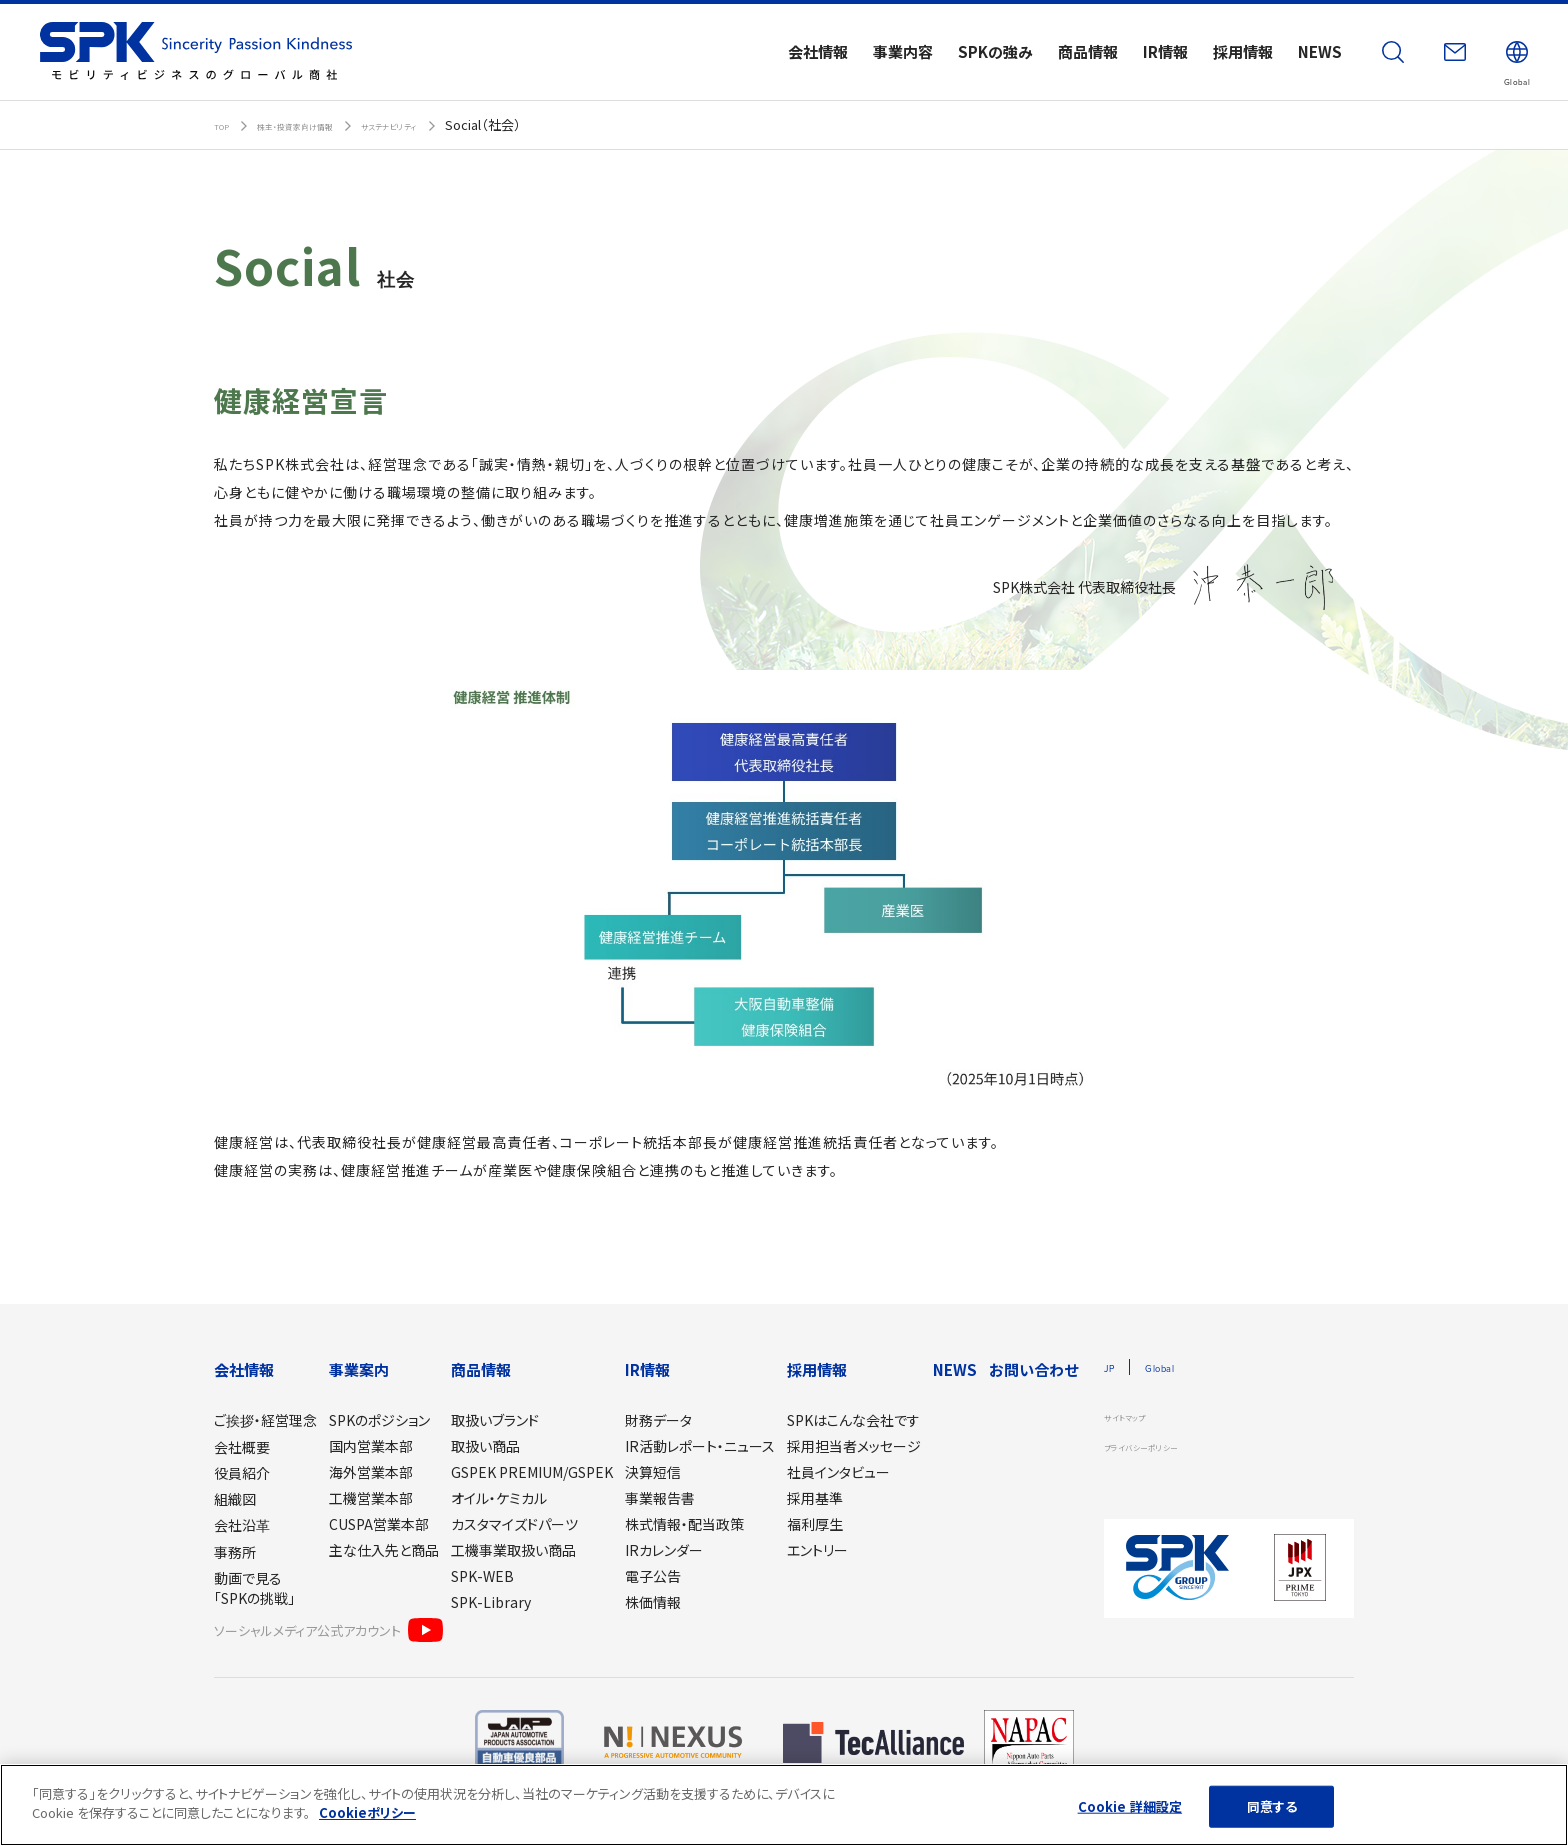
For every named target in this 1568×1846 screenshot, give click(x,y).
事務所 (235, 1552)
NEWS (955, 1369)
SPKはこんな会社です (853, 1420)
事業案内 (359, 1369)
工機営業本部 (371, 1498)
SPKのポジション (379, 1420)
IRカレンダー (664, 1550)
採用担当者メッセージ (854, 1446)
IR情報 (647, 1369)
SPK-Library (491, 1602)
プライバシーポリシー (1164, 1449)
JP (1113, 1369)
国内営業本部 (371, 1446)
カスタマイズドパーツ (514, 1524)
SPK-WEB (482, 1576)
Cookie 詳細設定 (1130, 1806)
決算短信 (653, 1472)
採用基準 (815, 1498)
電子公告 (653, 1576)
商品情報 (481, 1369)
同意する (1272, 1806)
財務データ (658, 1420)
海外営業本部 (371, 1472)
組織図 (235, 1499)
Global (1179, 1369)
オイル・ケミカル (499, 1498)
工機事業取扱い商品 (513, 1550)
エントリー (817, 1550)
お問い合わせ (1033, 1369)
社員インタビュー (838, 1472)
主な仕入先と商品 (384, 1550)
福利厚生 (815, 1524)
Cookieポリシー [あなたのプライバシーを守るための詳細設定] (367, 1812)
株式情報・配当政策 (684, 1524)
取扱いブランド (495, 1420)
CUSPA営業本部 (379, 1524)
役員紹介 (242, 1473)
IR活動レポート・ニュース (700, 1446)
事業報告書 (660, 1498)
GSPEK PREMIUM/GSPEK (532, 1472)
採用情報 (817, 1369)
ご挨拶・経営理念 (265, 1420)
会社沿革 (242, 1525)
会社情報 (244, 1369)
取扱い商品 (485, 1446)
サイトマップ (1137, 1419)
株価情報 (653, 1602)
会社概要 (242, 1447)
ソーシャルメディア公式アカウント (328, 1630)
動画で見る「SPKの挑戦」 (254, 1588)
